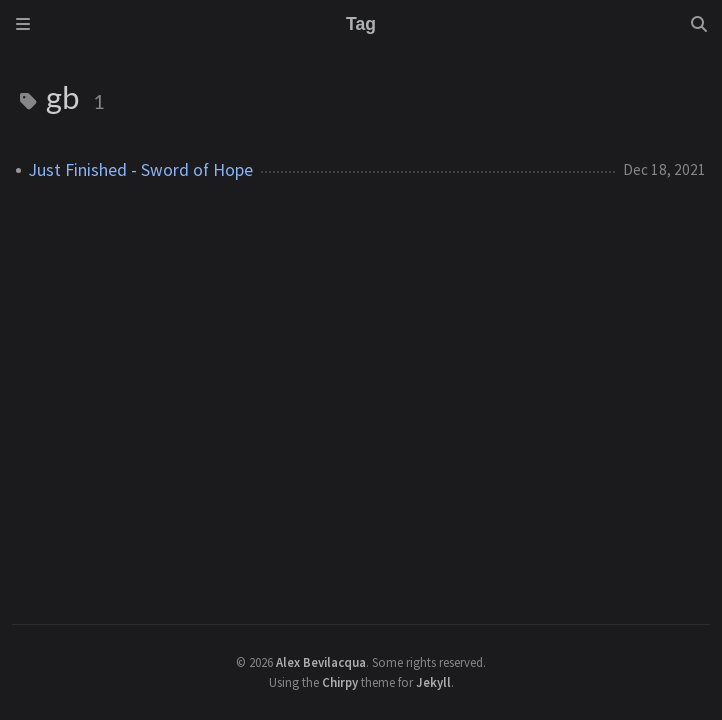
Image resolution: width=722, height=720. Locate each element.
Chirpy (340, 682)
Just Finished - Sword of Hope (141, 170)
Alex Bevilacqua (321, 662)
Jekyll (433, 682)
